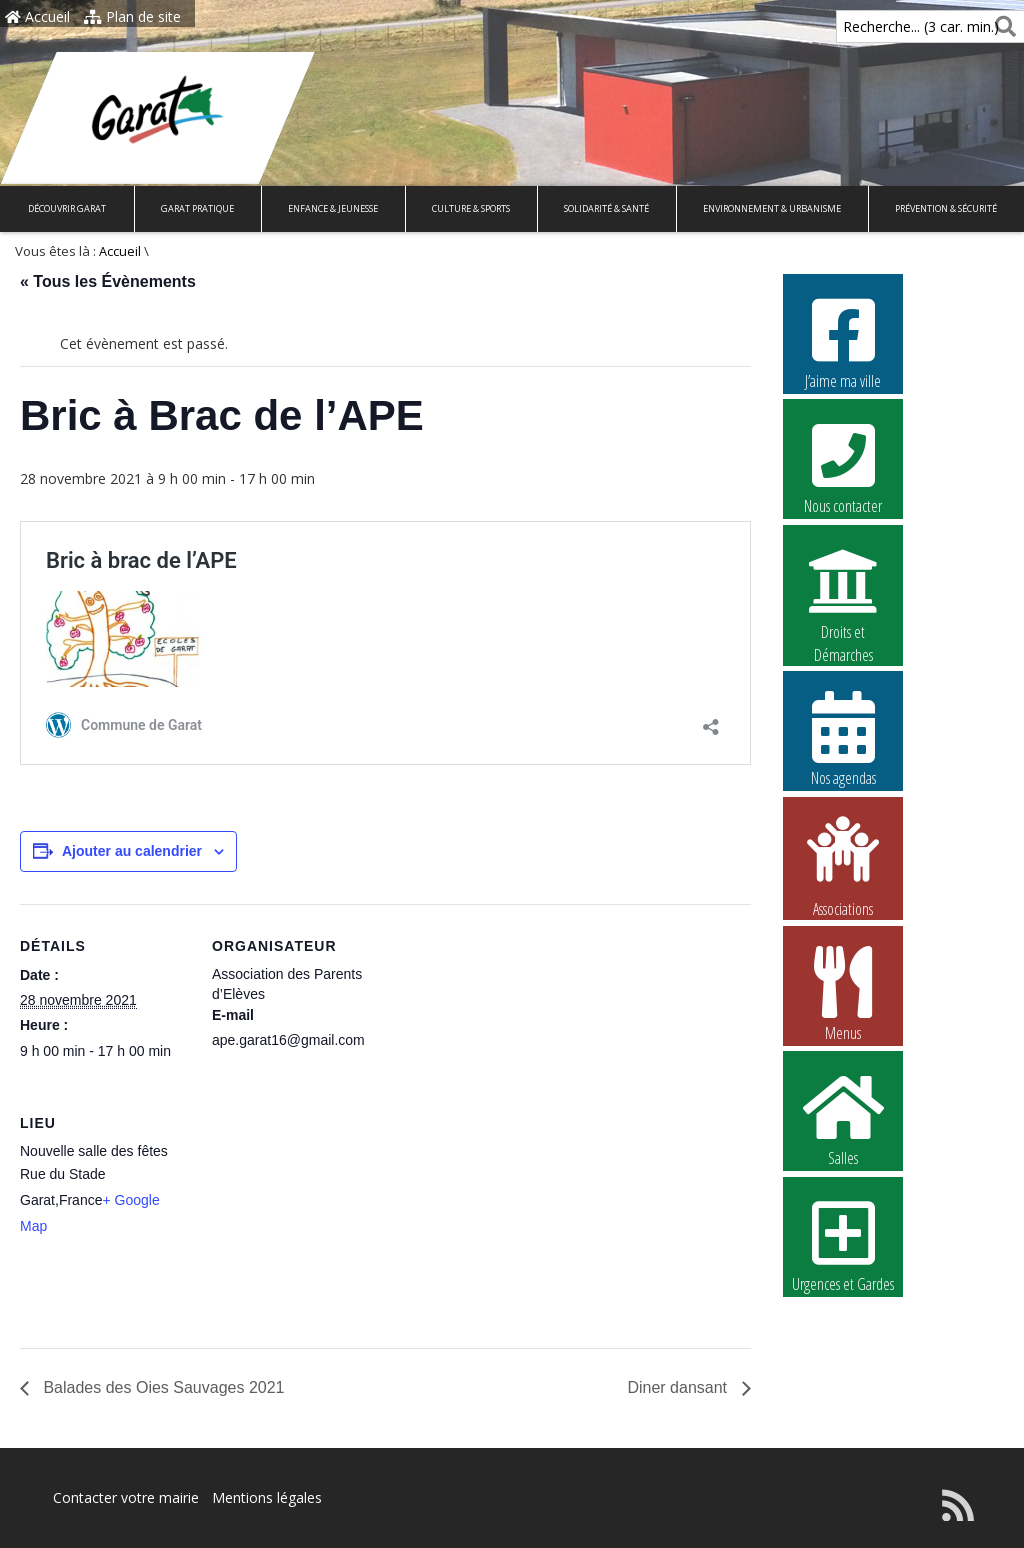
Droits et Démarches (843, 593)
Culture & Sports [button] (471, 208)
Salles (843, 1118)
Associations (843, 865)
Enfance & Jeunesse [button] (333, 208)
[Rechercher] (1001, 26)
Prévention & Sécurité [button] (946, 208)
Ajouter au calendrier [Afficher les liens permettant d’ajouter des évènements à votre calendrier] (132, 851)
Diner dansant (679, 1387)
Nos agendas (843, 738)
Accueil (37, 16)
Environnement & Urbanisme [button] (772, 208)
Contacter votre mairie (126, 1497)
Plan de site (132, 16)
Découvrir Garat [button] (67, 208)
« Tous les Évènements (108, 281)
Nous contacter (843, 466)
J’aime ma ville (843, 341)
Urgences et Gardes (843, 1244)
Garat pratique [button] (197, 208)
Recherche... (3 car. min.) (887, 26)
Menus (843, 993)
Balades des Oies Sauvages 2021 (162, 1387)
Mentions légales (267, 1497)
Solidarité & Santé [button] (606, 208)
